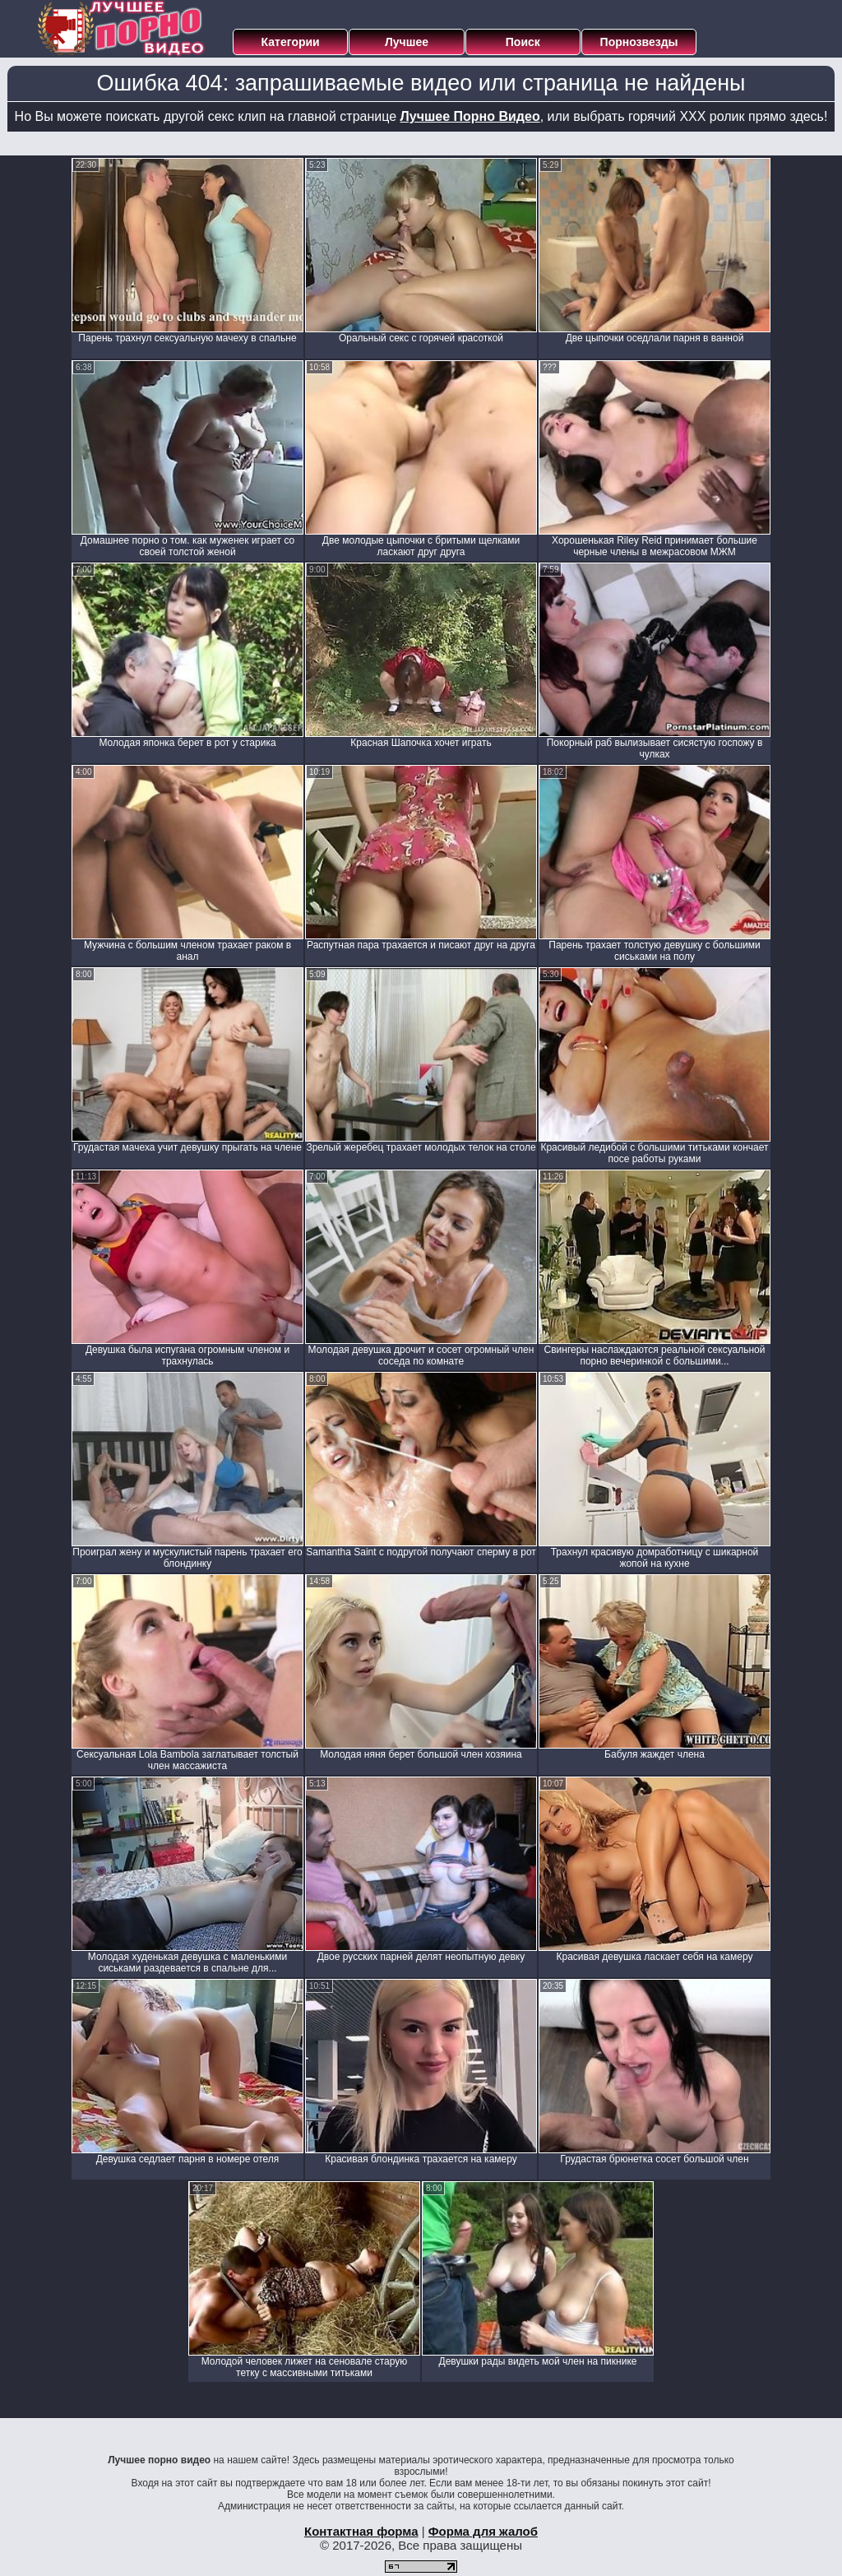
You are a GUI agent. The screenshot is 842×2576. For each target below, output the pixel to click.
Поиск (523, 42)
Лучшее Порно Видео (470, 116)
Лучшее (406, 42)
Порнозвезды (639, 42)
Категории (290, 42)
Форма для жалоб (483, 2531)
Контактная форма (361, 2531)
